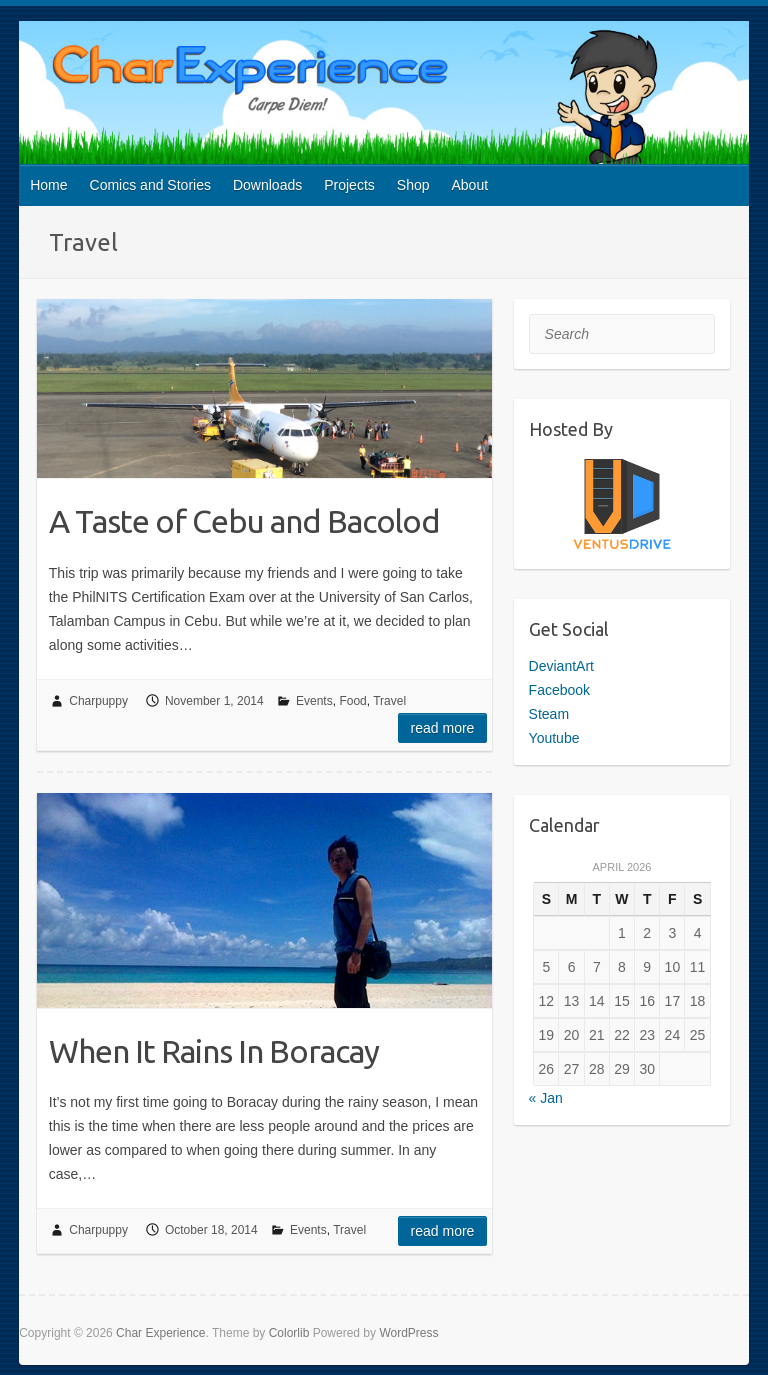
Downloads (267, 185)
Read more (443, 728)
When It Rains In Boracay (214, 1051)
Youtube (554, 738)
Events (314, 701)
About (470, 185)
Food (352, 701)
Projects (349, 185)
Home (48, 185)
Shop (413, 185)
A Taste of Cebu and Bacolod (244, 521)
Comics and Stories (150, 185)
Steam (549, 714)
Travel (389, 701)
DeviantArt (561, 666)
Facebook (559, 690)
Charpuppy (98, 701)
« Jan (546, 1098)
